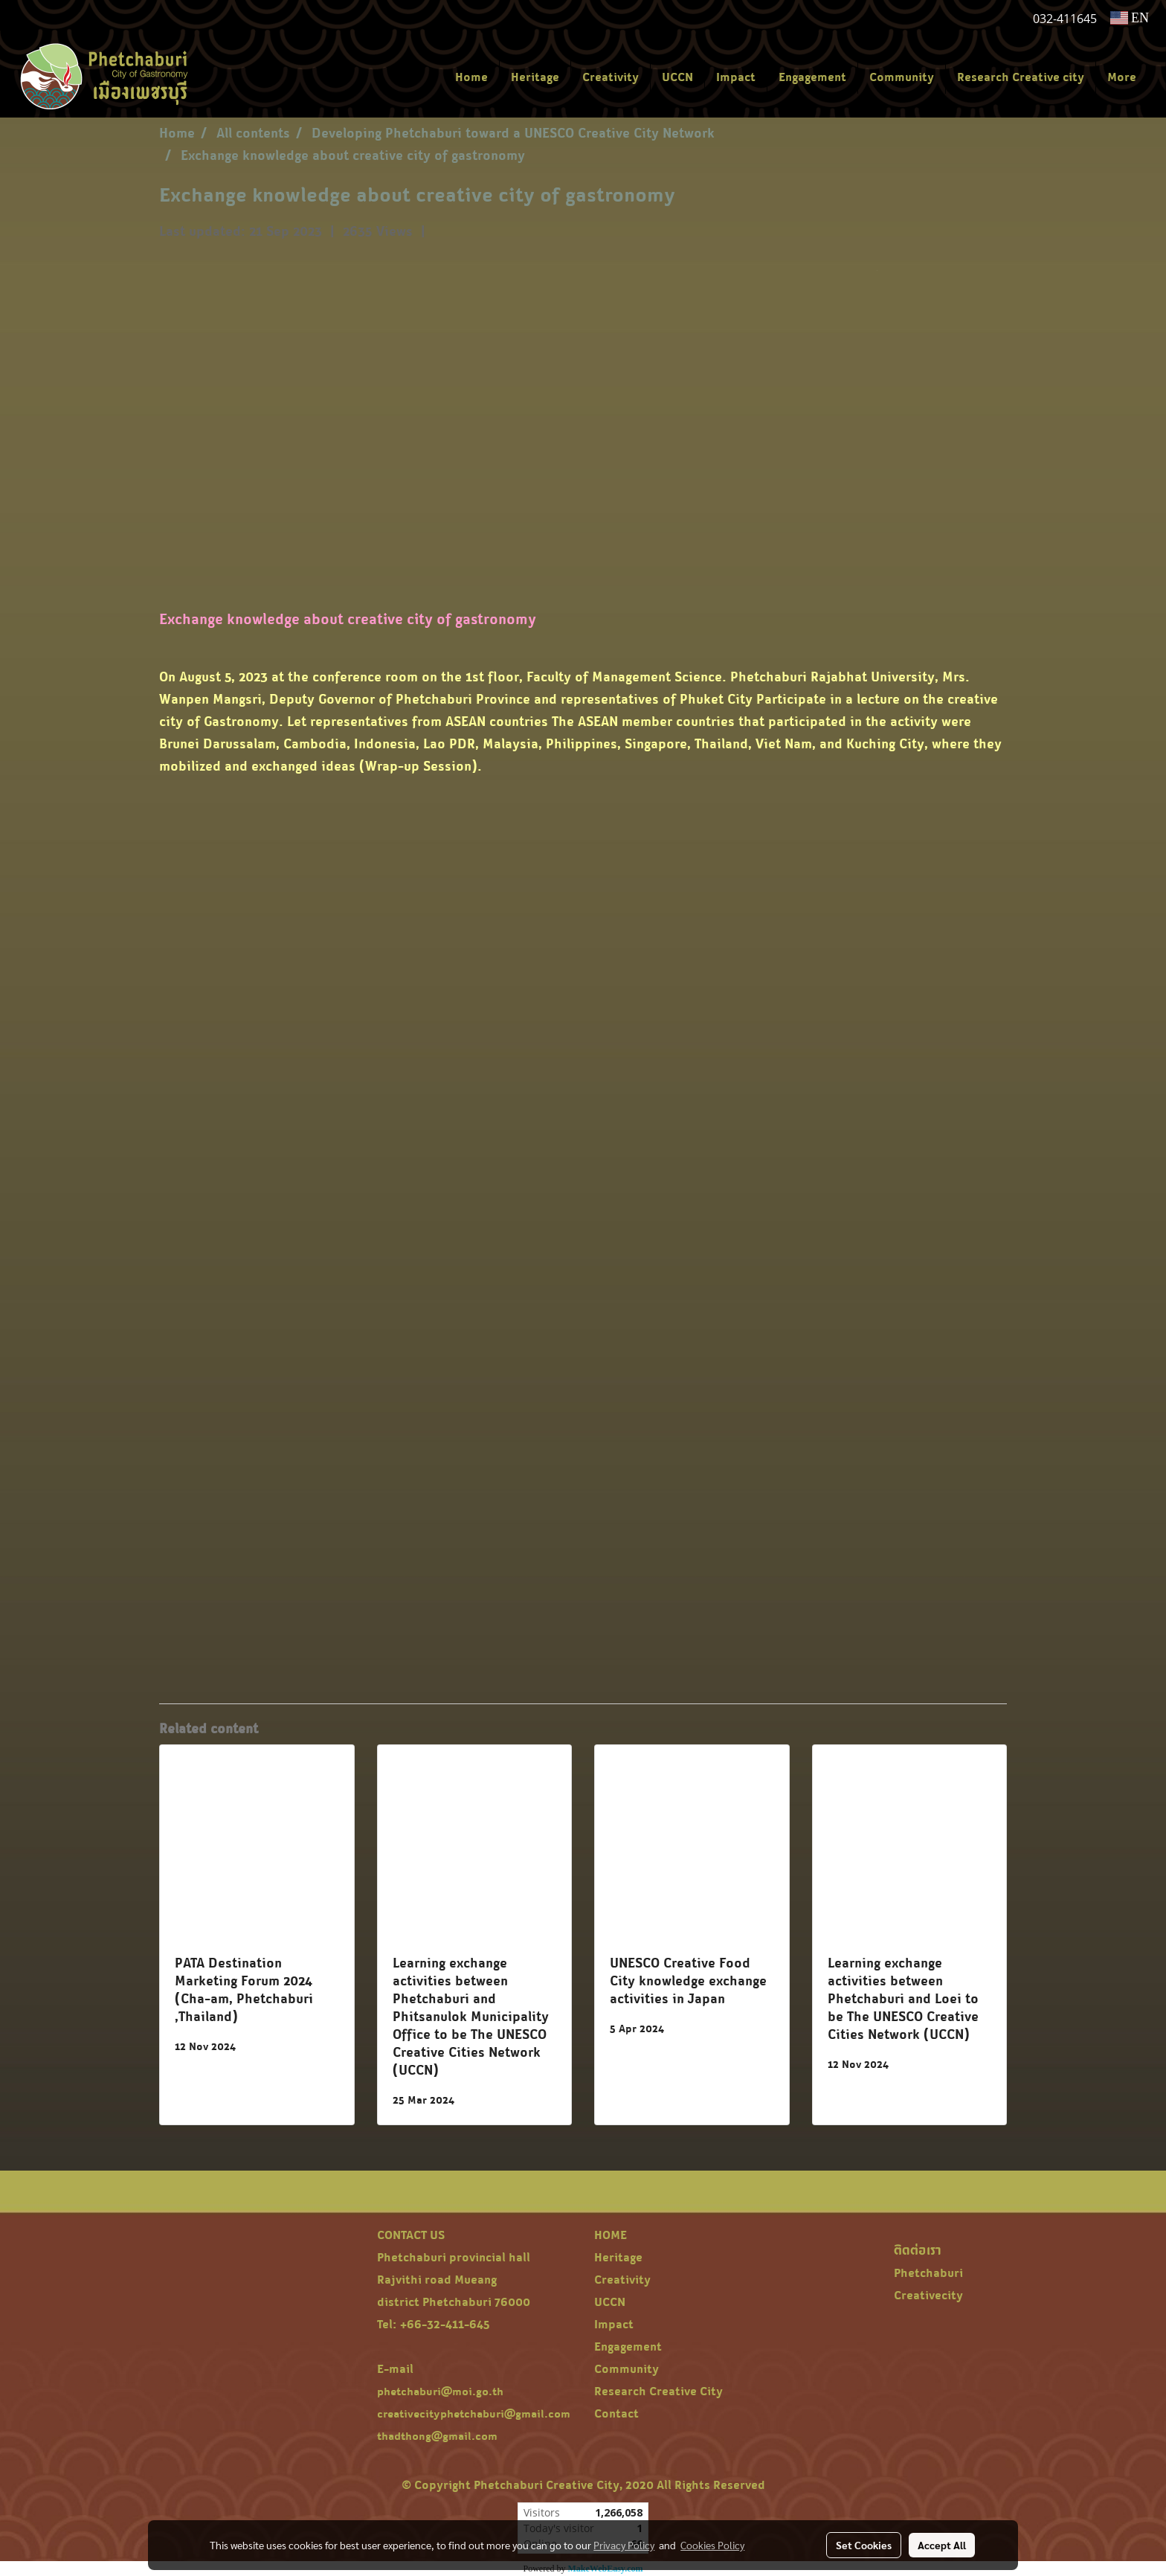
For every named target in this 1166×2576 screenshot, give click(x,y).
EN (1130, 17)
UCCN (677, 76)
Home (471, 76)
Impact (736, 76)
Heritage (535, 76)
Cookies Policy (712, 2544)
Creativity (610, 76)
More (1121, 76)
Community (901, 76)
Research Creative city (1020, 76)
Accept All (942, 2544)
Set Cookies (864, 2544)
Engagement (812, 76)
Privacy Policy (623, 2544)
